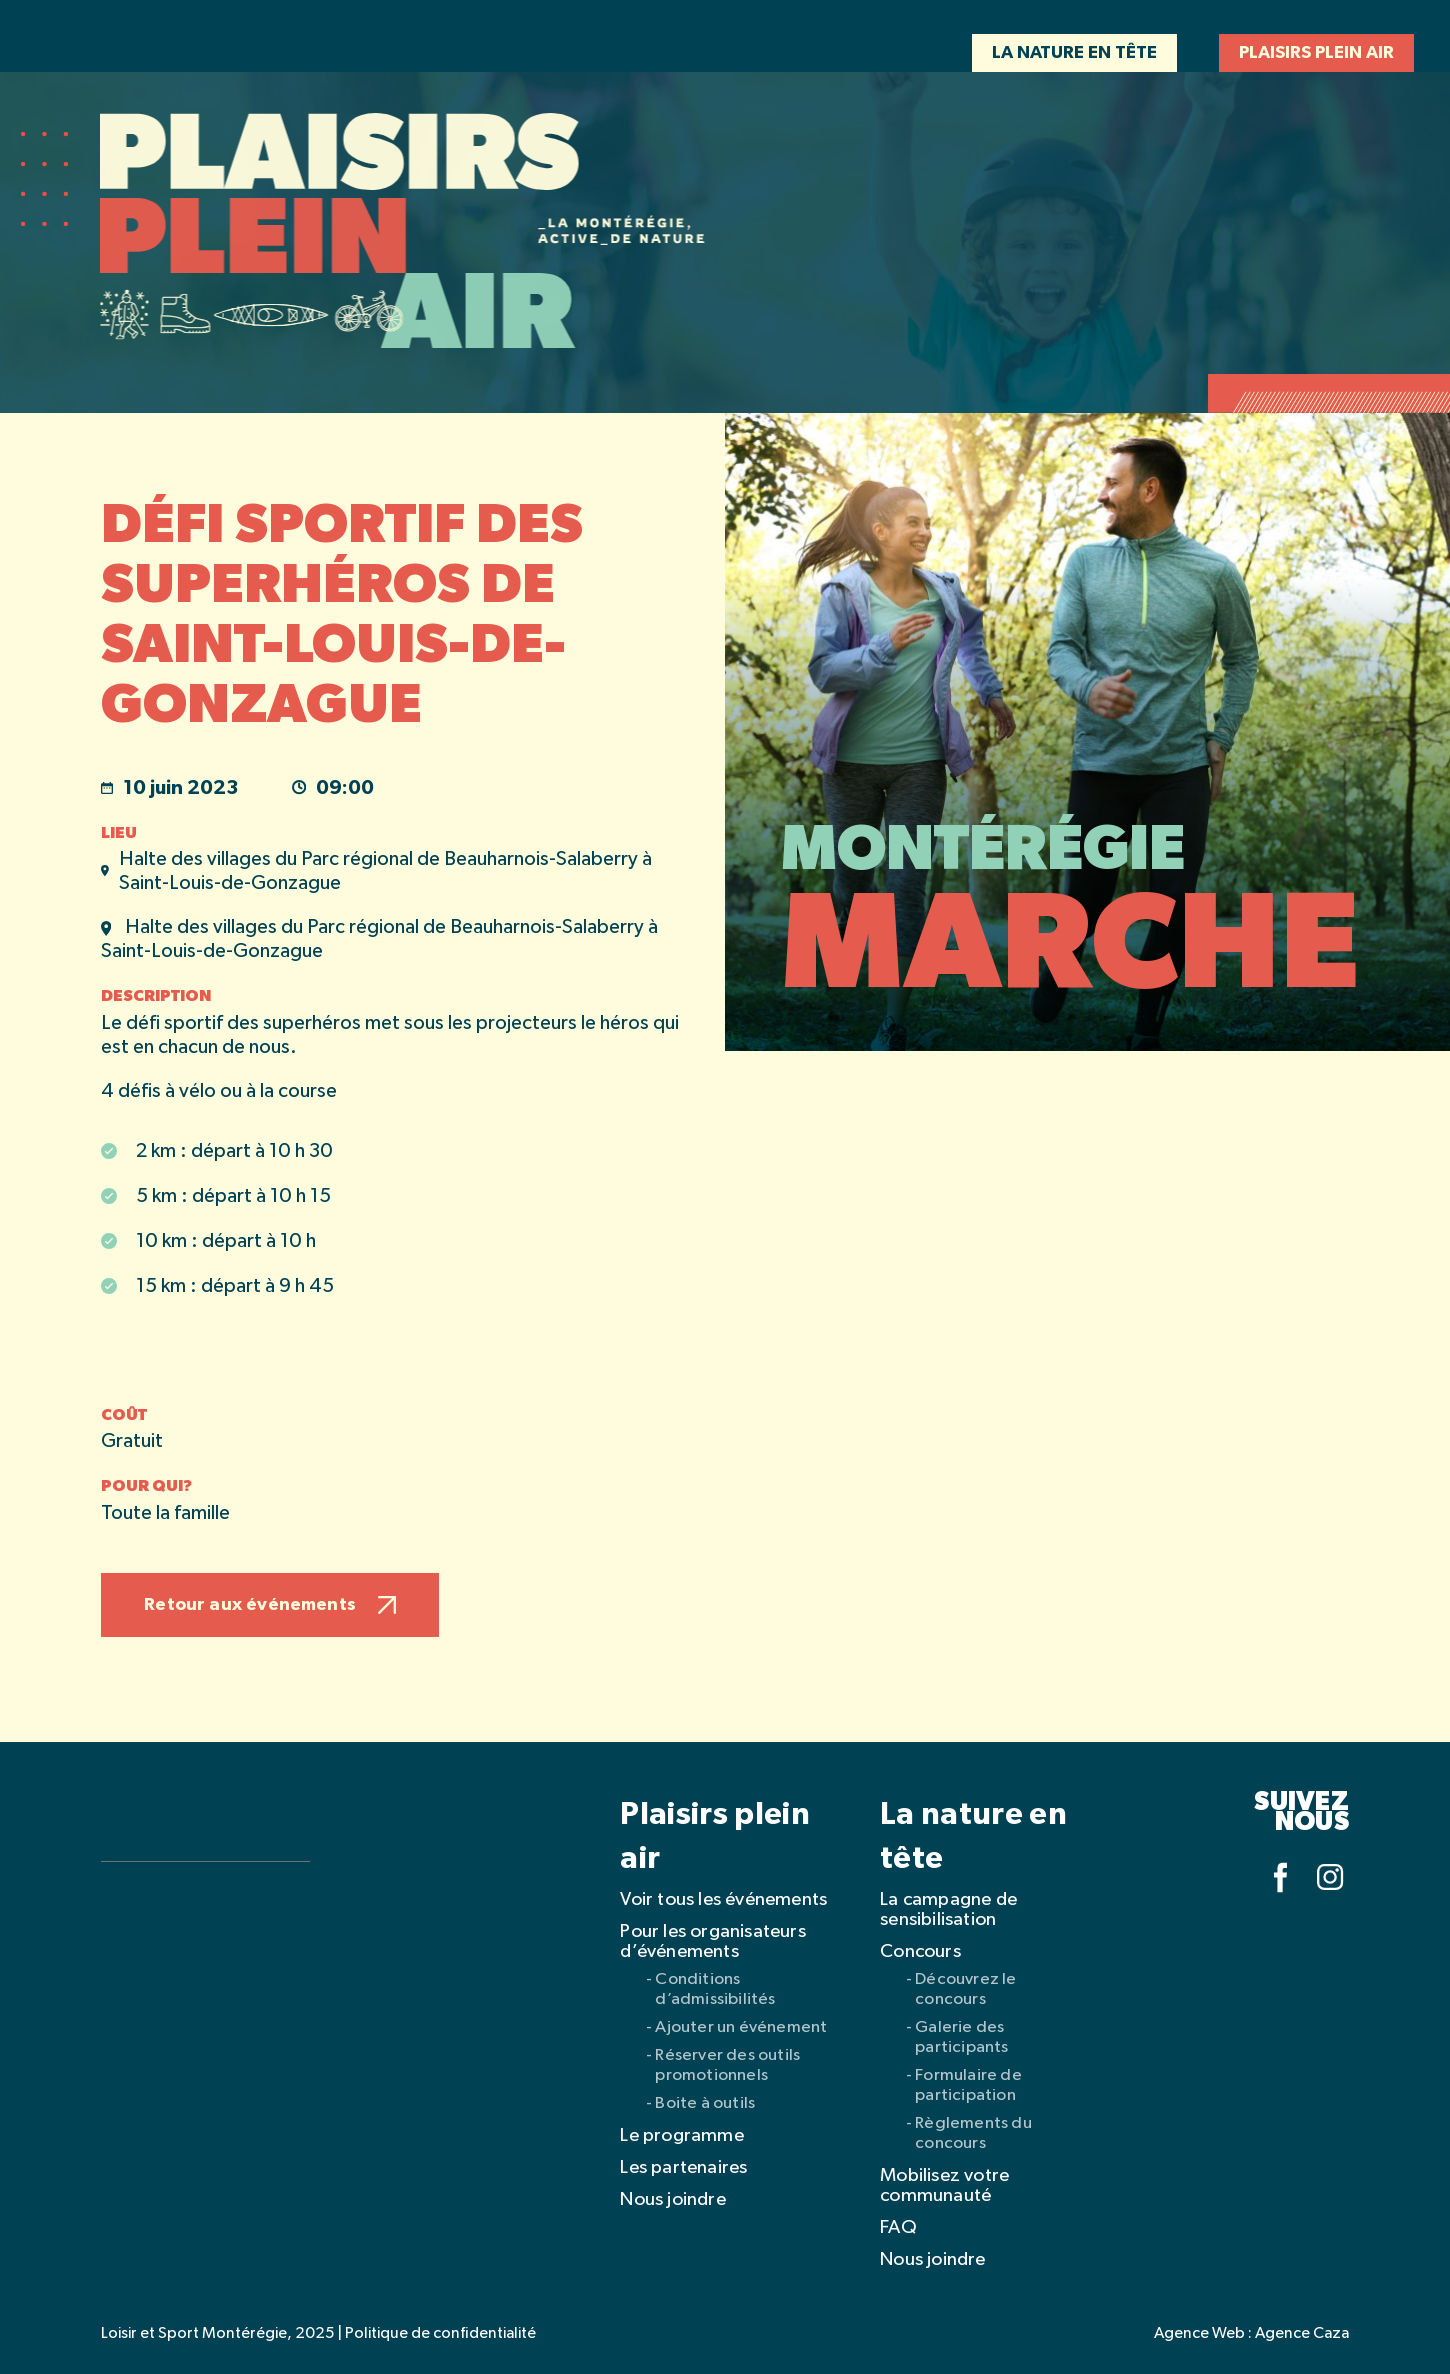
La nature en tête (1074, 53)
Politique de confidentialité (440, 2334)
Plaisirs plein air (1316, 53)
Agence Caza (1302, 2334)
